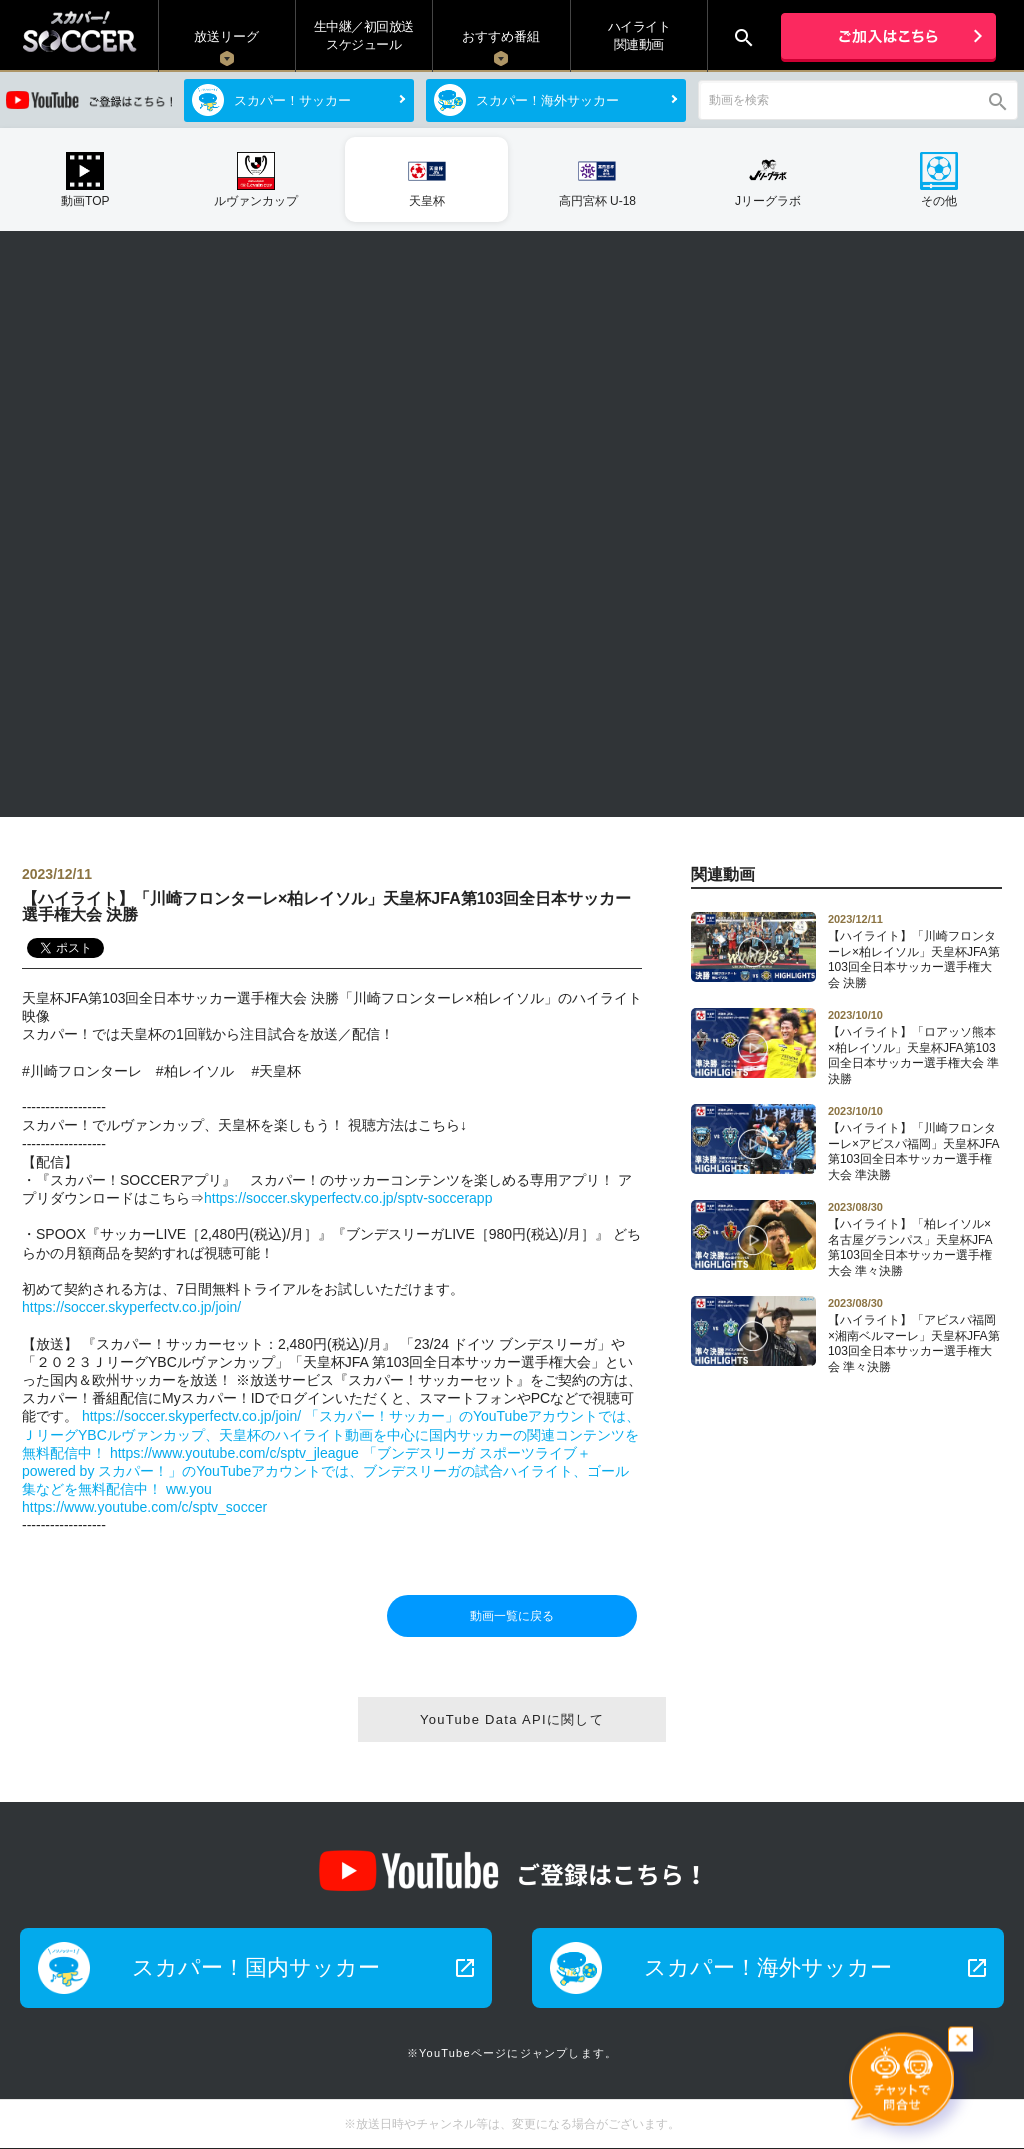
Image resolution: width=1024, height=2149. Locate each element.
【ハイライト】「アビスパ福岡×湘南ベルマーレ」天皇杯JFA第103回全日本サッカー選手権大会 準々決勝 (915, 1335)
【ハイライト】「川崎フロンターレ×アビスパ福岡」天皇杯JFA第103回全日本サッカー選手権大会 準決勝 (915, 1143)
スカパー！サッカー (292, 100)
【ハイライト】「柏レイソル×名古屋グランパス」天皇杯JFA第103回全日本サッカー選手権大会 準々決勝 (915, 1239)
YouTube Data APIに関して (512, 1719)
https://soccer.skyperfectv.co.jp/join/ (131, 1307)
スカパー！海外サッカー (547, 100)
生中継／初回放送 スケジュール (364, 35)
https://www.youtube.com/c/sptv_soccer (144, 1507)
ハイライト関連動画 (639, 35)
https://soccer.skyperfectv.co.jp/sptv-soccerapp (348, 1198)
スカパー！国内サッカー (304, 1967)
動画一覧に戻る (512, 1616)
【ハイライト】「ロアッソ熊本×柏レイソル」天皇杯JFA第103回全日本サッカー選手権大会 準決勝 (915, 1047)
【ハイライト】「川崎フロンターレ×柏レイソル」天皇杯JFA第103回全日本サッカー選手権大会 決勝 (915, 951)
